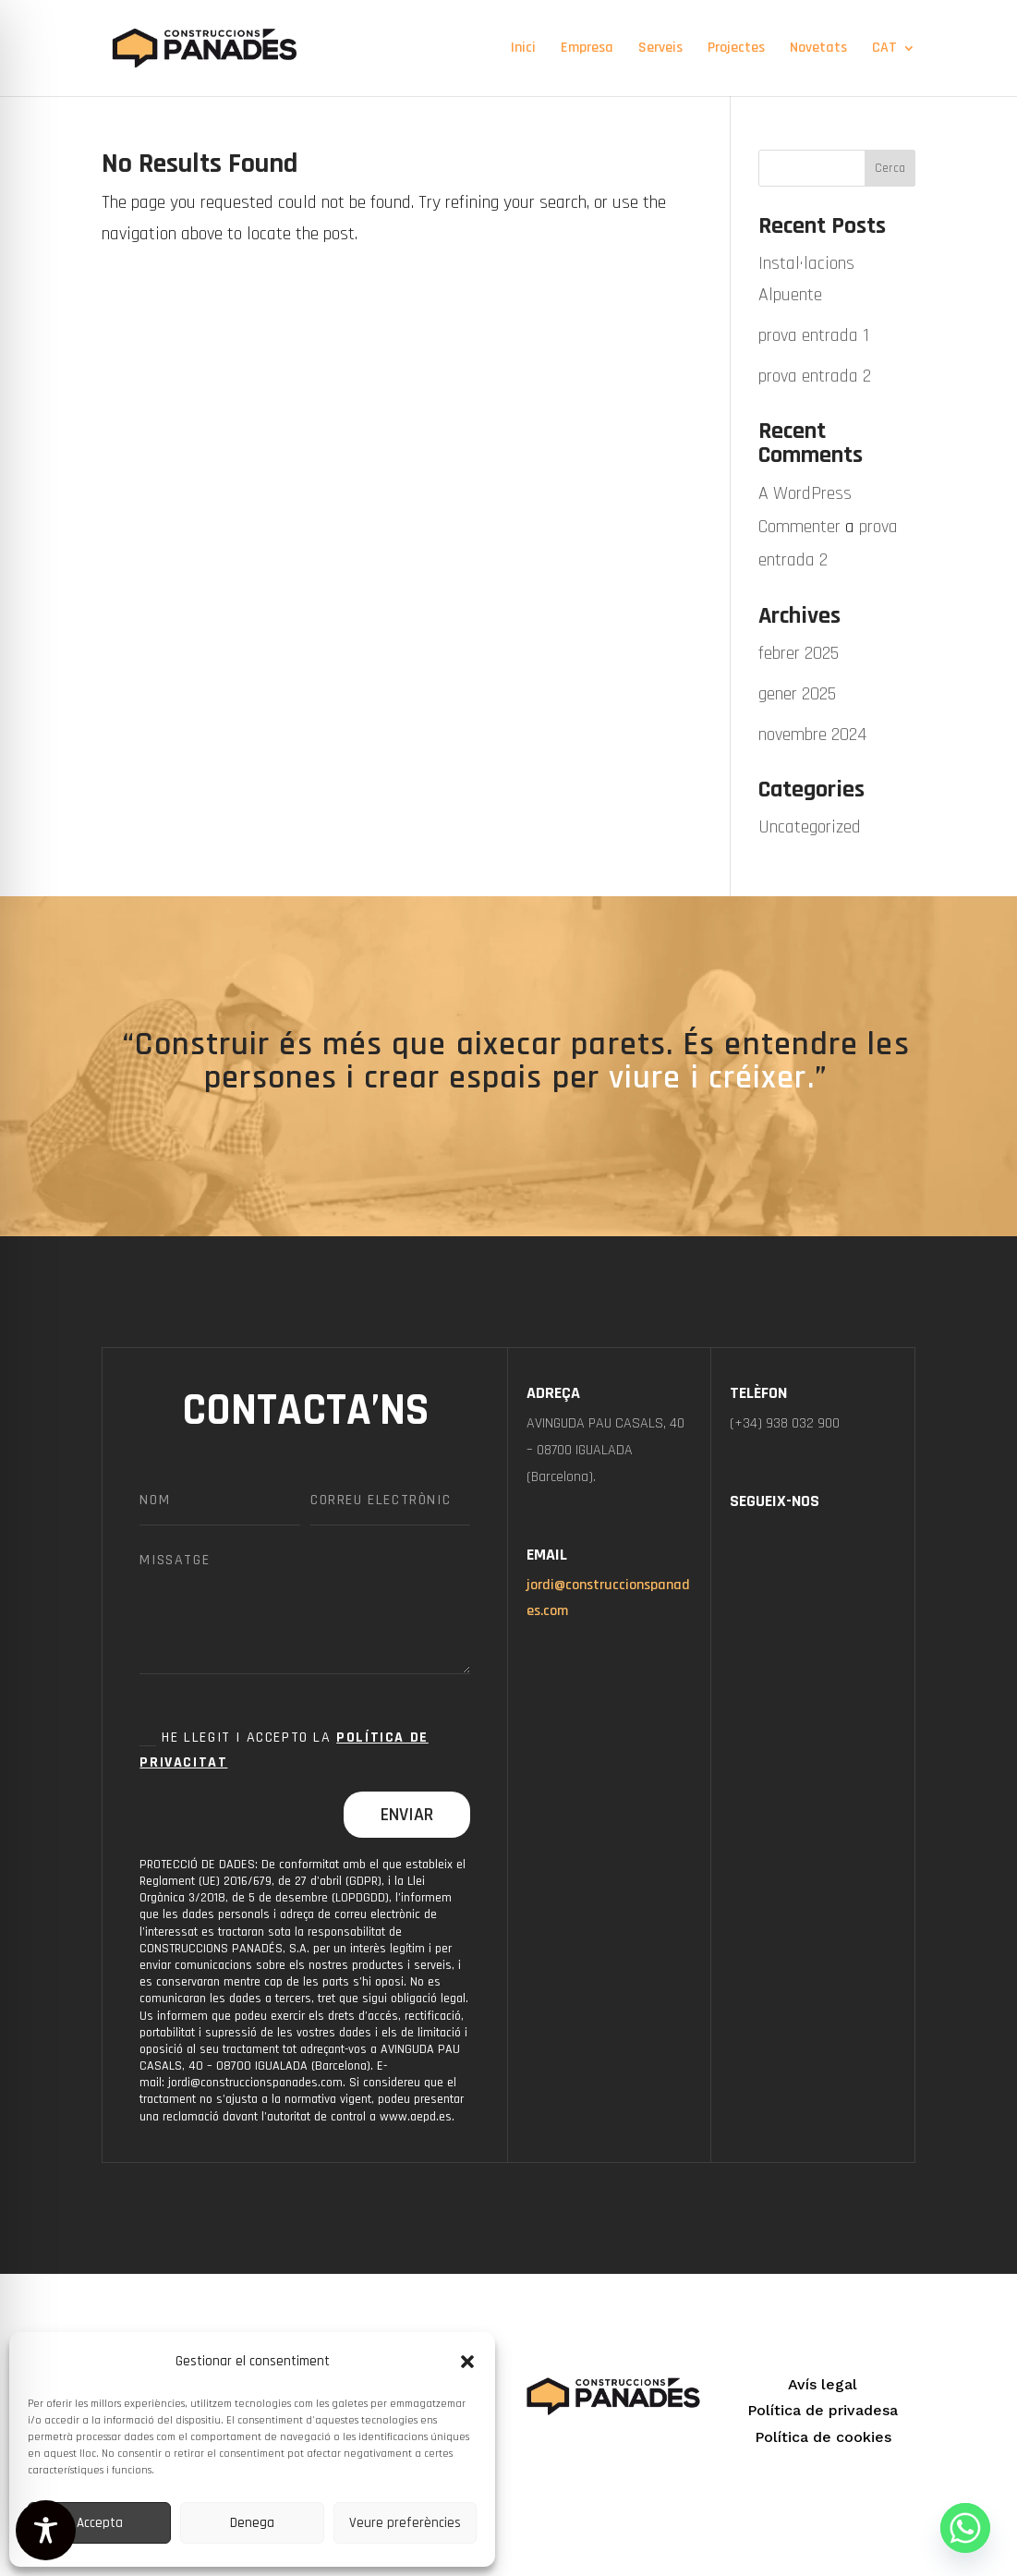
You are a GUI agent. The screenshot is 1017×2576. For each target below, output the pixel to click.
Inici (523, 49)
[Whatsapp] (965, 2528)
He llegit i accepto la (283, 1750)
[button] (467, 2361)
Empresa (587, 49)
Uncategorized (809, 827)
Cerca (890, 168)
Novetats (818, 49)
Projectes (736, 49)
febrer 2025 (798, 653)
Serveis (660, 49)
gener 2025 (797, 694)
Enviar (407, 1815)
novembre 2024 (812, 735)
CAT (884, 49)
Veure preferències (405, 2523)
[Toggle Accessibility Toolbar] (46, 2530)
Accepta (100, 2523)
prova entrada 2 (814, 376)
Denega (252, 2523)
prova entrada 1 (813, 335)
